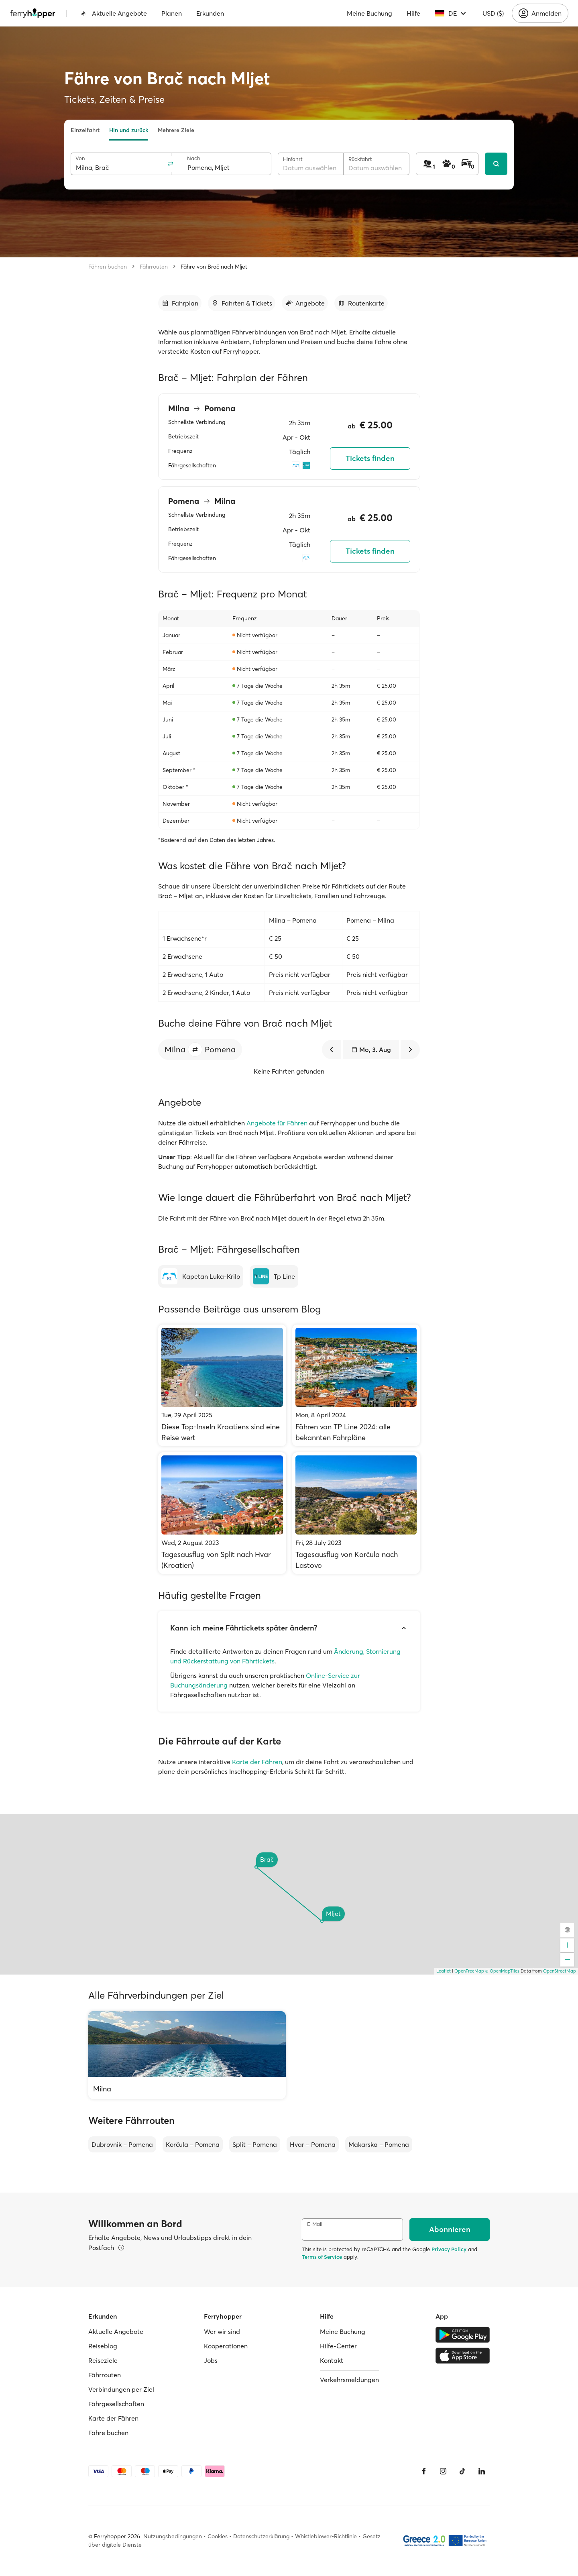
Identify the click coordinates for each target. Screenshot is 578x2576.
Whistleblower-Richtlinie (326, 2536)
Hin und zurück (128, 130)
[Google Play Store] (463, 2335)
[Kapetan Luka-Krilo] (200, 1276)
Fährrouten (154, 266)
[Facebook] (424, 2471)
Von (80, 158)
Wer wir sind (222, 2331)
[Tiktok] (462, 2471)
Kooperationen (226, 2346)
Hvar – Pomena (313, 2144)
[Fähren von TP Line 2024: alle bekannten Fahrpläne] (356, 1385)
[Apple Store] (463, 2356)
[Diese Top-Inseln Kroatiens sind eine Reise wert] (222, 1385)
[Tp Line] (274, 1276)
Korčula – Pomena (193, 2144)
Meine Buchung (369, 13)
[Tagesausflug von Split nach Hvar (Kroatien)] (222, 1513)
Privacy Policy (448, 2249)
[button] (195, 1049)
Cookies (218, 2536)
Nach (193, 158)
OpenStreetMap (559, 1971)
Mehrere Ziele (176, 130)
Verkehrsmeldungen (349, 2380)
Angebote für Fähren (276, 1123)
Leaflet (443, 1971)
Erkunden (210, 13)
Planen (171, 13)
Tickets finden (370, 458)
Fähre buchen (108, 2433)
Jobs (211, 2360)
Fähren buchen (107, 266)
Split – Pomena (254, 2144)
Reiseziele (103, 2360)
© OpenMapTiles (502, 1971)
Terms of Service (322, 2257)
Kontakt (331, 2360)
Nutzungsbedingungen (172, 2536)
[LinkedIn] (482, 2471)
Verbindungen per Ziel (121, 2389)
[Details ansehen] (121, 2247)
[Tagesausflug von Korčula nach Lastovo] (356, 1513)
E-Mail (314, 2224)
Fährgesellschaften (116, 2404)
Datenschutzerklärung (261, 2536)
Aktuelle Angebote (114, 13)
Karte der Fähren (257, 1762)
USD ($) (493, 13)
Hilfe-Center (338, 2346)
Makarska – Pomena (378, 2144)
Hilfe (413, 13)
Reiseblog (102, 2346)
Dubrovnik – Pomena (122, 2144)
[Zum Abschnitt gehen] (179, 303)
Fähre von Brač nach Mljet (214, 266)
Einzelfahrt (85, 130)
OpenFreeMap (469, 1971)
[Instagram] (443, 2471)
